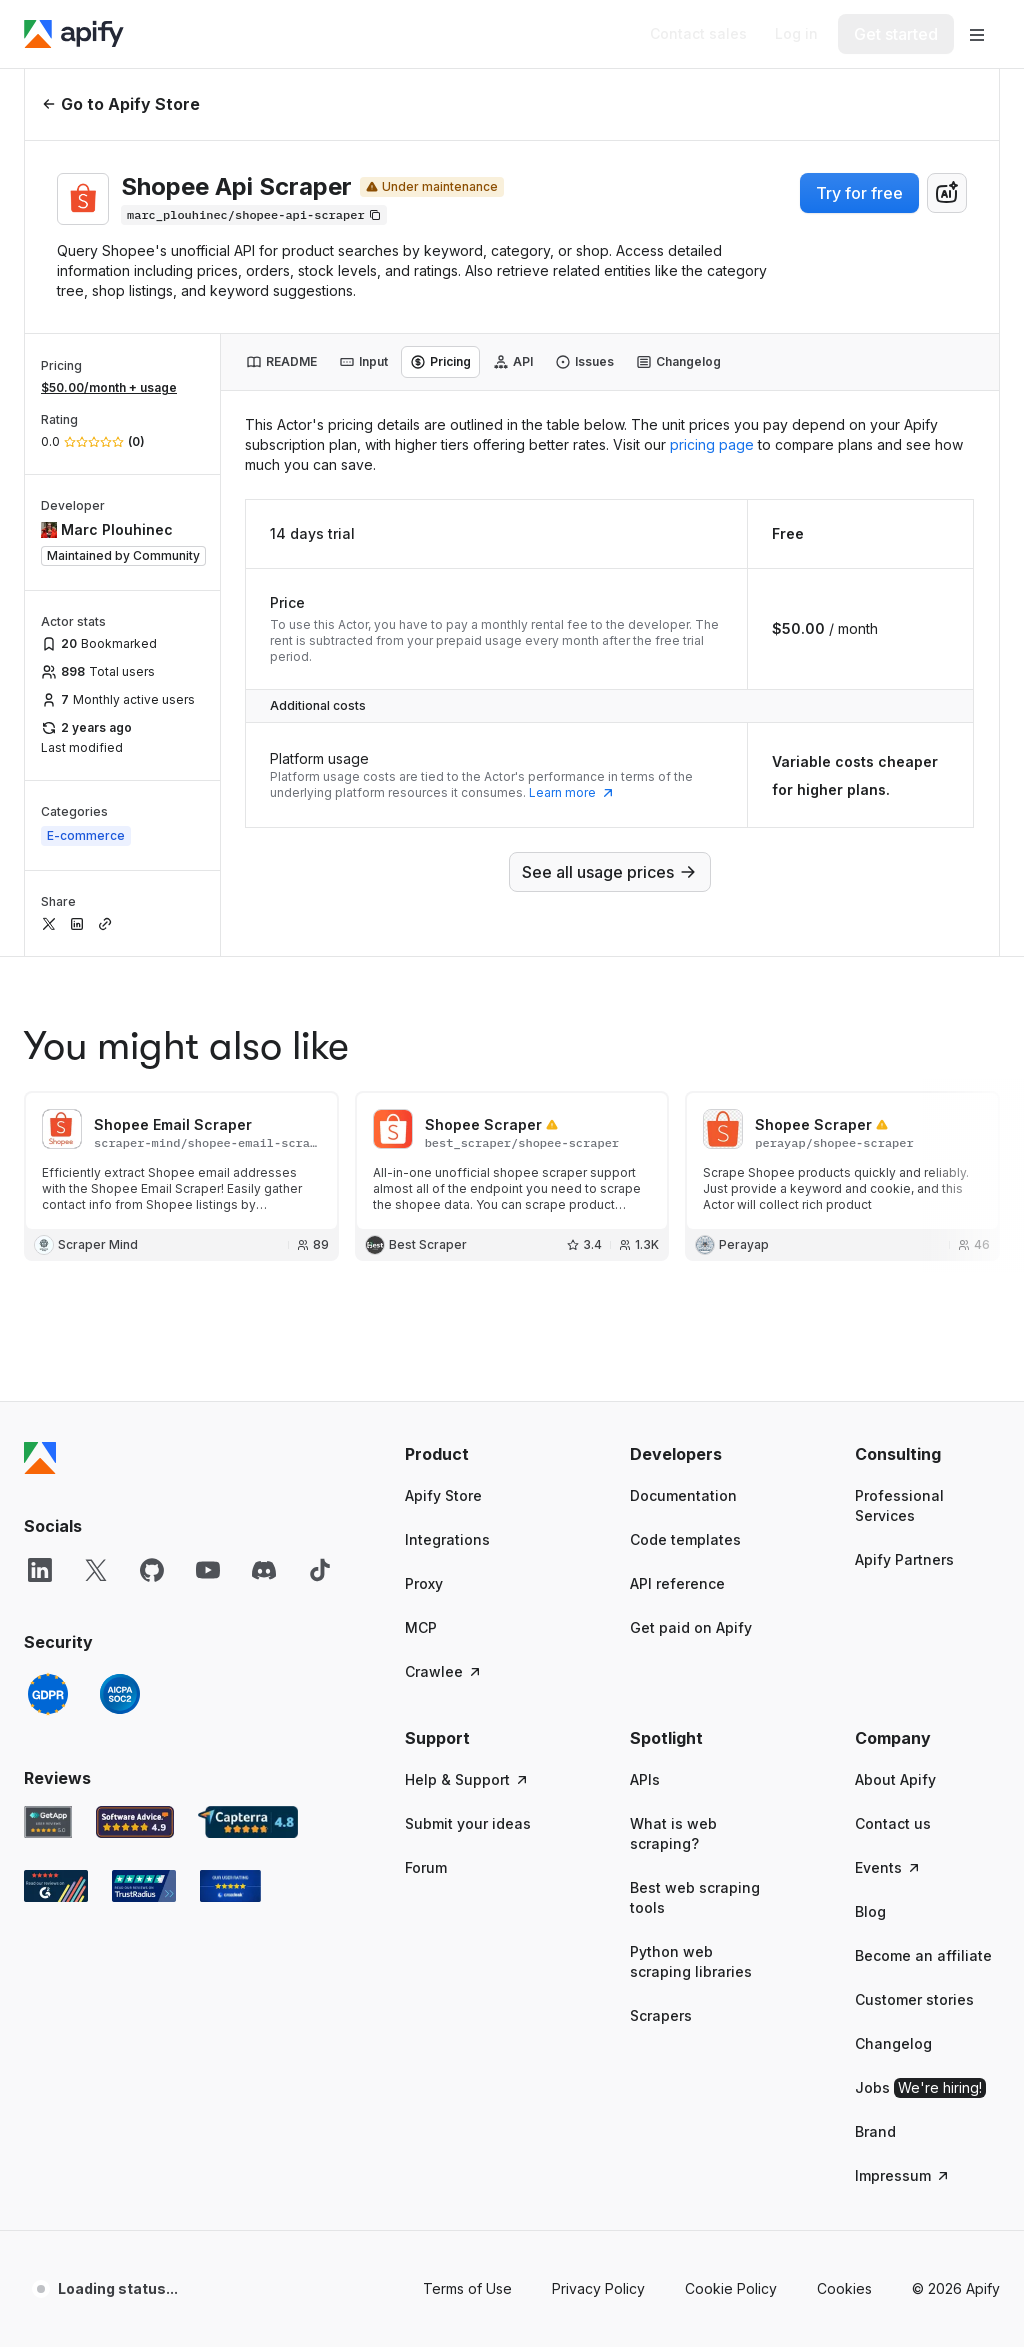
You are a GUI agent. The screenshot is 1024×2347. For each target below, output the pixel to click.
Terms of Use (467, 2288)
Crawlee (444, 1671)
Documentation (683, 1495)
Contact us (893, 1823)
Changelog (893, 2043)
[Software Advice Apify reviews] (135, 1822)
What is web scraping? (673, 1833)
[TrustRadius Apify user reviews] (144, 1886)
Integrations (447, 1539)
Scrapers (661, 2015)
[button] (477, 1454)
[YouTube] (208, 1570)
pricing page (712, 444)
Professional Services (899, 1505)
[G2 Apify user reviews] (56, 1886)
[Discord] (264, 1570)
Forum (426, 1867)
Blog (870, 1911)
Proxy (424, 1583)
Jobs (920, 2088)
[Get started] (896, 34)
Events (888, 1867)
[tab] (281, 362)
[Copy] (254, 215)
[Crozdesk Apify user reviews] (230, 1886)
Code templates (685, 1539)
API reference (677, 1583)
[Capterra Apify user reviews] (248, 1822)
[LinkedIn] (40, 1570)
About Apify (895, 1779)
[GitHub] (152, 1570)
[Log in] (796, 34)
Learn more (572, 793)
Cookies (844, 2288)
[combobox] (947, 193)
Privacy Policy (598, 2288)
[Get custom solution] (698, 34)
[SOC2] (120, 1694)
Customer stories (914, 1999)
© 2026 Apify (956, 2288)
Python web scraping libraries (691, 1961)
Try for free (859, 193)
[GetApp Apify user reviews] (48, 1822)
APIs (645, 1779)
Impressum (903, 2175)
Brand (875, 2131)
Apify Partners (904, 1559)
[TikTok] (320, 1570)
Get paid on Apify (691, 1627)
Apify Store (443, 1495)
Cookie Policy (731, 2288)
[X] (96, 1570)
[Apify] (74, 34)
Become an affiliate (923, 1955)
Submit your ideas (468, 1823)
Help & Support (467, 1779)
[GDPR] (48, 1694)
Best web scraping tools (695, 1897)
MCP (421, 1627)
